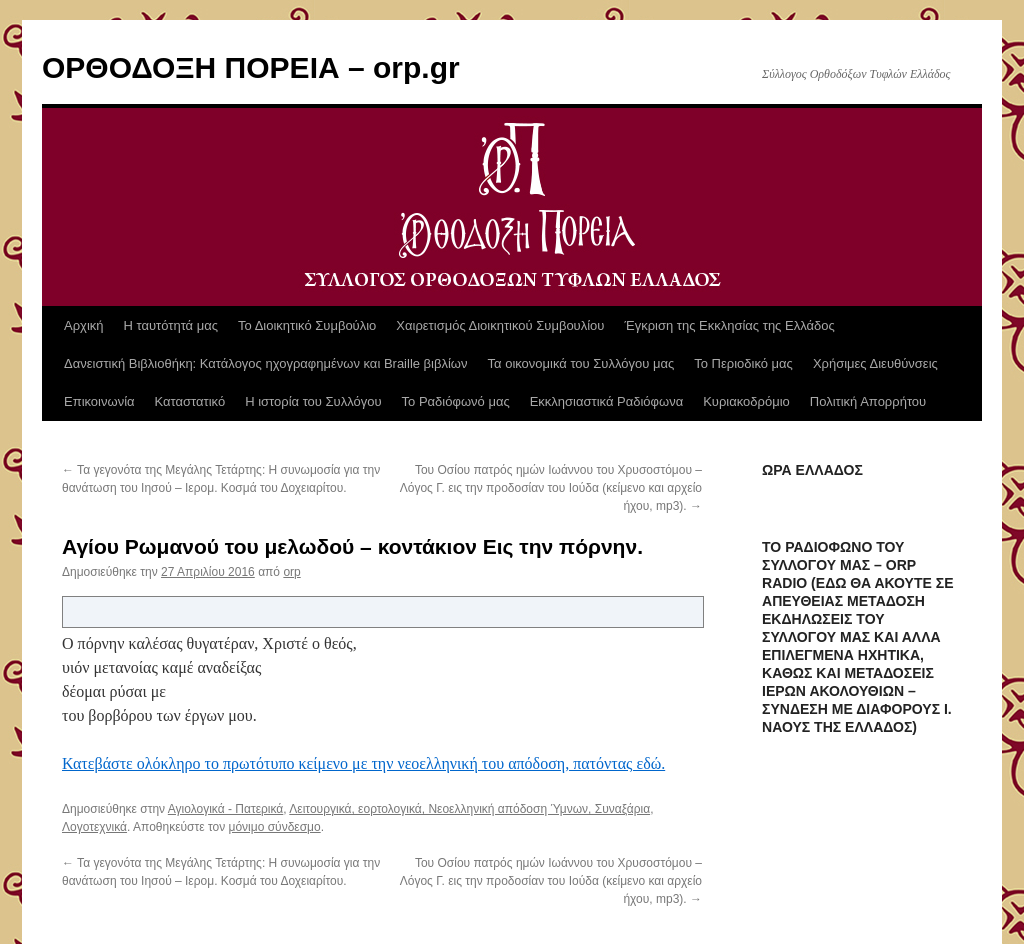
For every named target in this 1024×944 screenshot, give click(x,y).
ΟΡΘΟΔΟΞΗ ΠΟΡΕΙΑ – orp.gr (251, 67)
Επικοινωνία (99, 401)
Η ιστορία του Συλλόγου (313, 401)
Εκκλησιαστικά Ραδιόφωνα (606, 401)
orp (291, 572)
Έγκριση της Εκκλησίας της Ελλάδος (729, 325)
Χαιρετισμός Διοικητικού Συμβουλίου (500, 325)
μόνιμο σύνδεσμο (275, 827)
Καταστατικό (190, 401)
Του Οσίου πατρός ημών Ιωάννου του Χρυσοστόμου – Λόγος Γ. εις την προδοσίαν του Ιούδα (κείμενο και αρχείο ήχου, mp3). (551, 488)
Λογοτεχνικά (94, 827)
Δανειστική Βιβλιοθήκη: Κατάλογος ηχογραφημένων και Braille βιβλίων (266, 363)
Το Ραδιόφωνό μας (456, 401)
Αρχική (84, 325)
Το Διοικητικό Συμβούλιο (307, 325)
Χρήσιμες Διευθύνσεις (875, 363)
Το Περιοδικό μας (743, 363)
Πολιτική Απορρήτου (868, 401)
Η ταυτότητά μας (171, 325)
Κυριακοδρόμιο (746, 401)
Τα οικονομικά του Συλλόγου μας (581, 363)
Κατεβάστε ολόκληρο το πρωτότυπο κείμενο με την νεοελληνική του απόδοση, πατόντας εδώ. (363, 763)
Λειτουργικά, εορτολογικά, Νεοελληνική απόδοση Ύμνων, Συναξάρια (469, 809)
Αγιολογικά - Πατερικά (226, 809)
